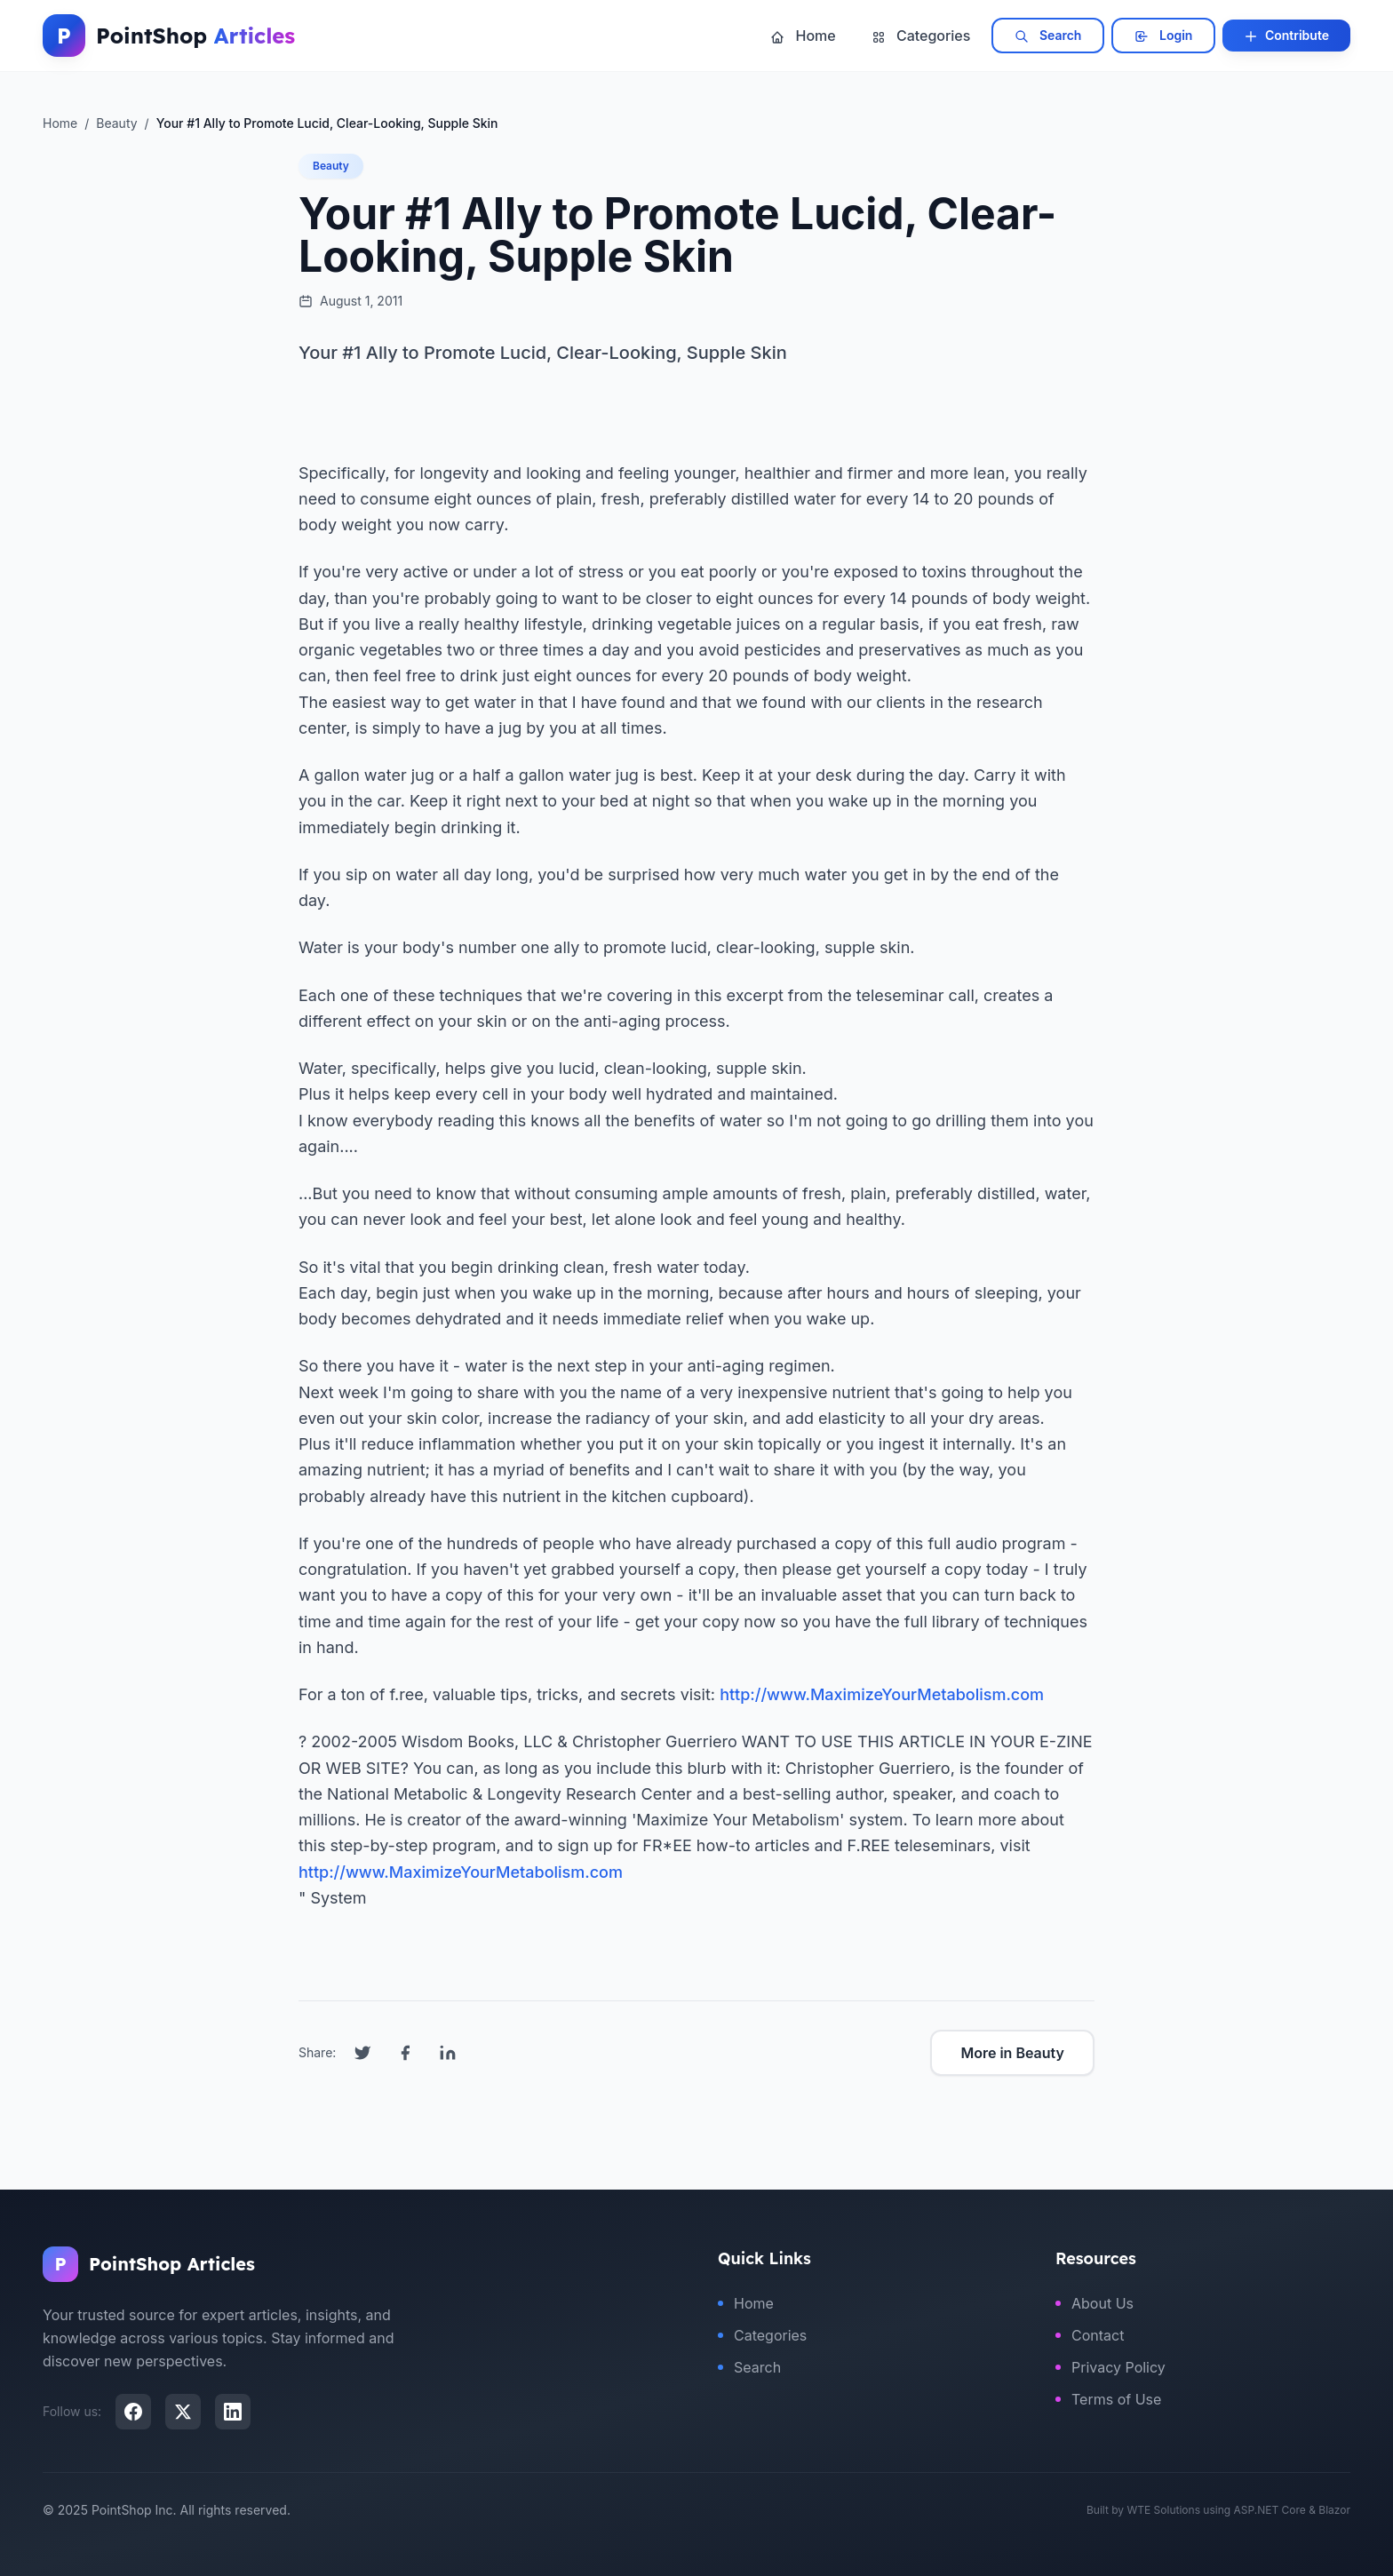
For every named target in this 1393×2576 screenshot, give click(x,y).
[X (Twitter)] (183, 2411)
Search (1048, 36)
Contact (1089, 2335)
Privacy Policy (1110, 2367)
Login (1163, 36)
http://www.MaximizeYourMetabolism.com (882, 1694)
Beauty (331, 165)
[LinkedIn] (233, 2411)
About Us (1094, 2303)
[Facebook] (133, 2411)
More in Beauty (1012, 2053)
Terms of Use (1108, 2399)
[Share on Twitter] (362, 2053)
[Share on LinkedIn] (448, 2053)
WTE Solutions (1163, 2509)
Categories (921, 35)
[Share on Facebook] (405, 2053)
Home (802, 35)
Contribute (1286, 36)
